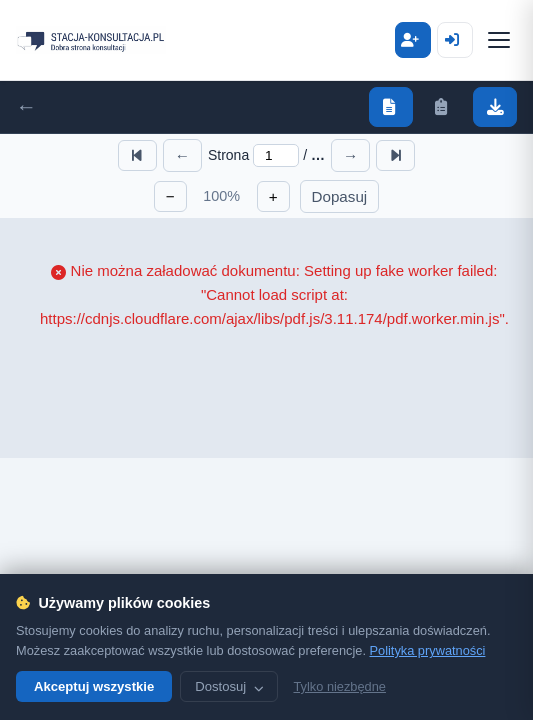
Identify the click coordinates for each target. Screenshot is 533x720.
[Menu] (499, 40)
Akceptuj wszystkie (94, 686)
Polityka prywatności (428, 650)
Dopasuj (340, 196)
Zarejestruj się (455, 40)
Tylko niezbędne (339, 686)
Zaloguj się (413, 40)
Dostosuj (229, 686)
